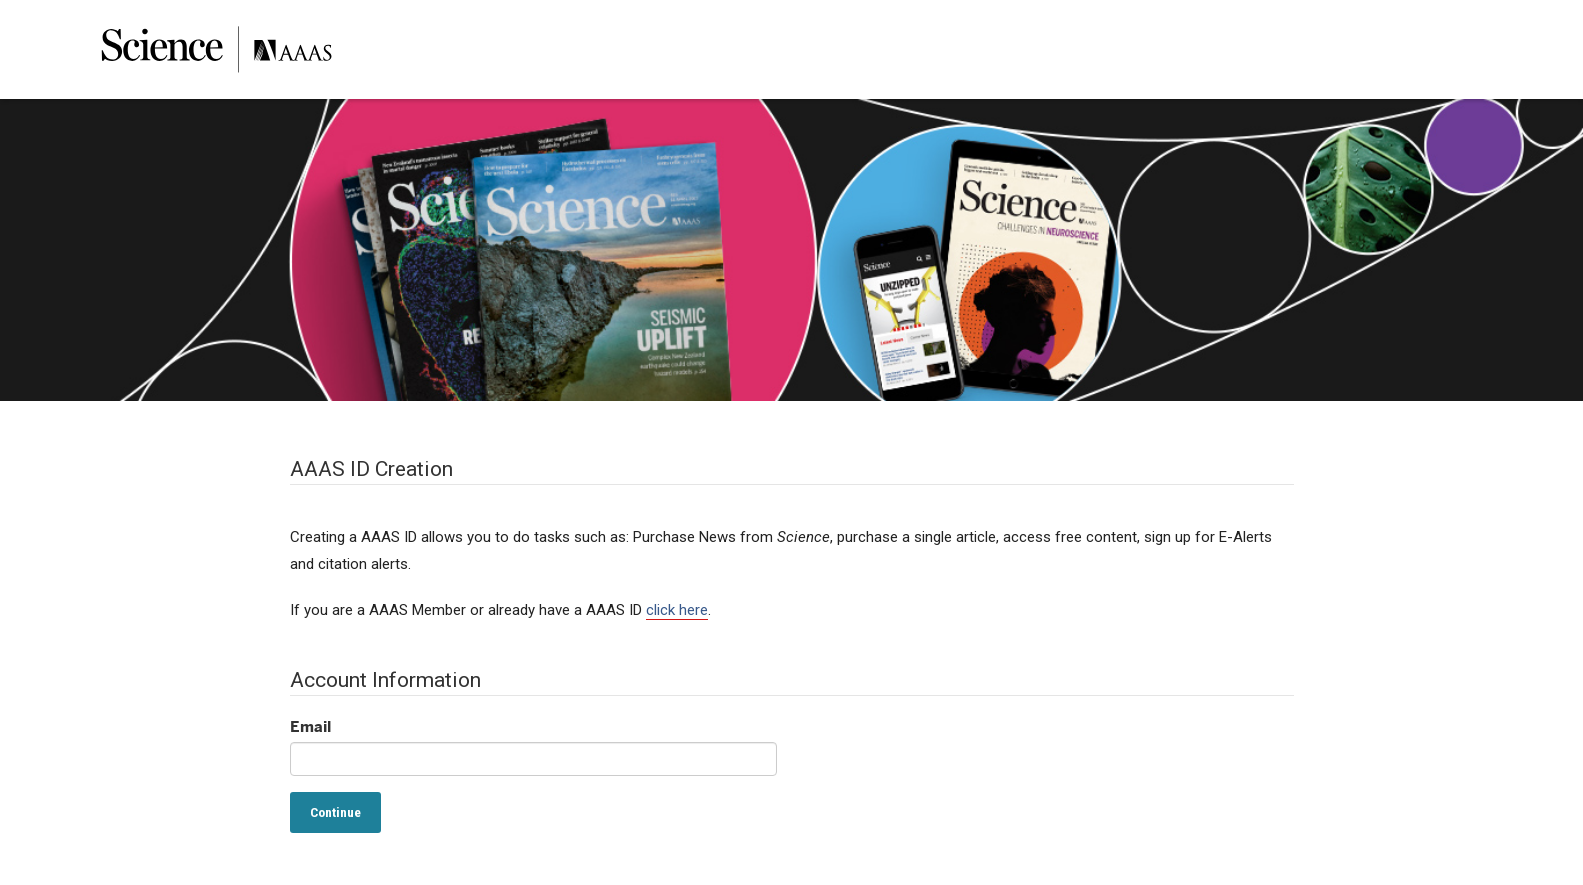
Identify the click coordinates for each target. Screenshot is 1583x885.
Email (310, 726)
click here (677, 610)
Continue (335, 812)
